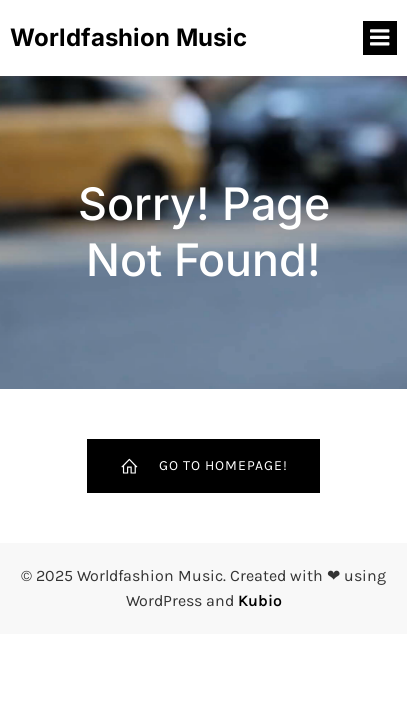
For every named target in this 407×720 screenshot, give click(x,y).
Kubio (260, 600)
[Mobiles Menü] (380, 38)
